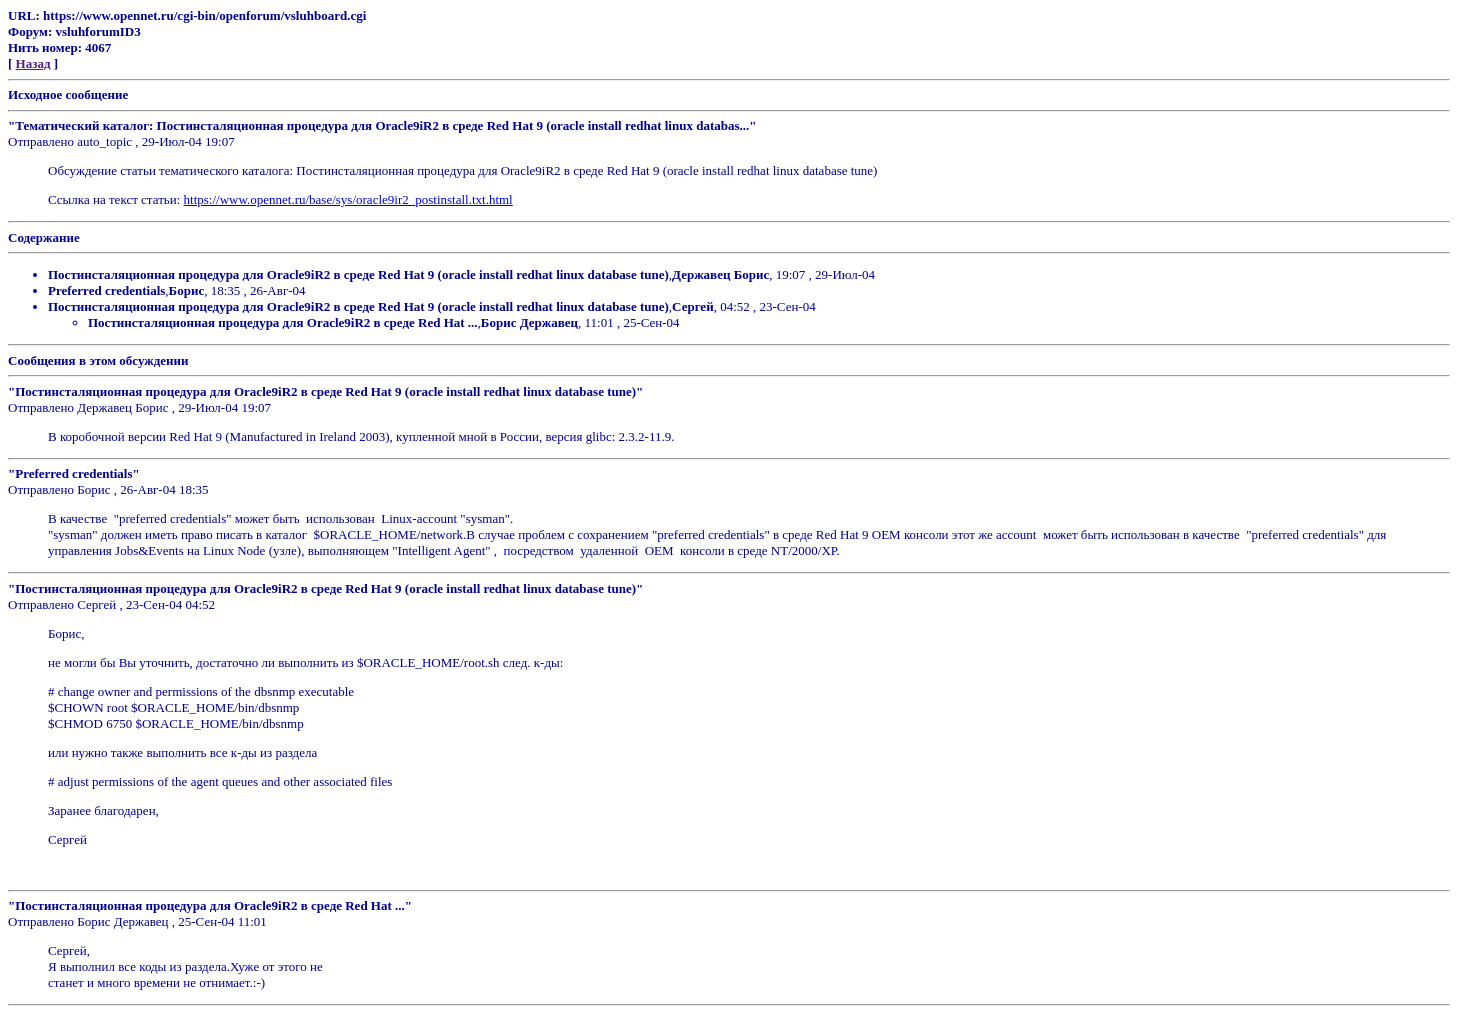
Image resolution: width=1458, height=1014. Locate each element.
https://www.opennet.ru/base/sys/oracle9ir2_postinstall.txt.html (348, 199)
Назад (33, 63)
